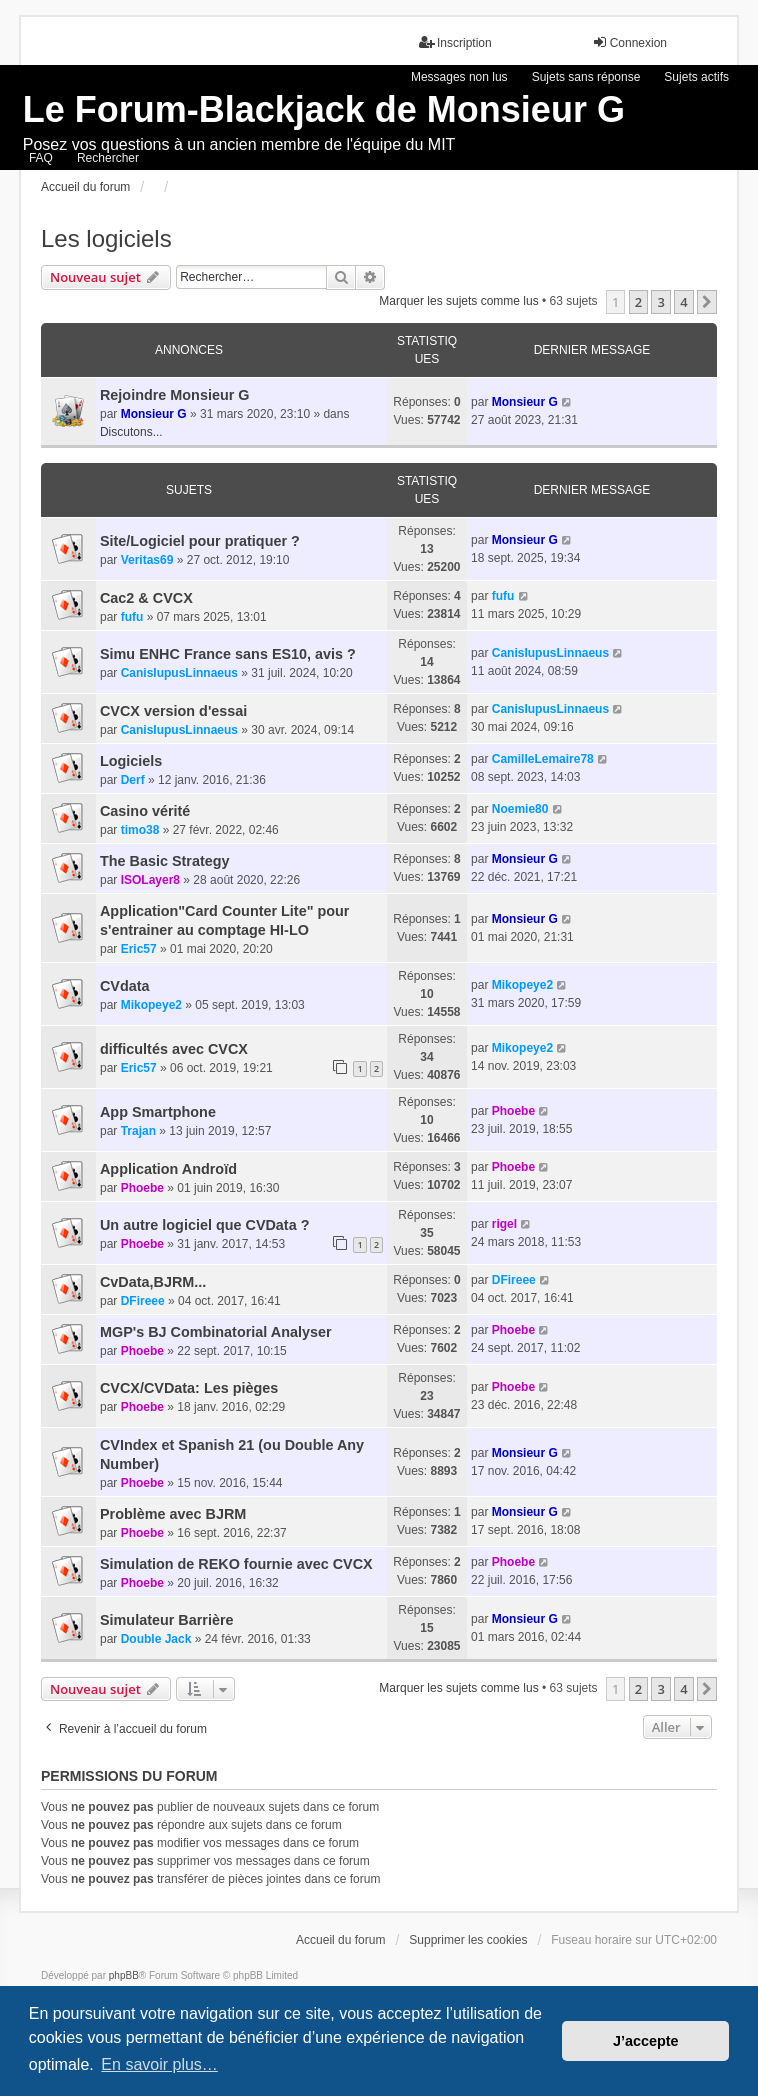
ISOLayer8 (150, 880)
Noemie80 (520, 809)
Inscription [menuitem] (455, 42)
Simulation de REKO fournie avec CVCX (236, 1564)
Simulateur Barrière (167, 1620)
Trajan (138, 1131)
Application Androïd (168, 1169)
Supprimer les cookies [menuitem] (468, 1940)
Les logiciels (106, 238)
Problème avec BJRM (173, 1514)
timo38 (140, 830)
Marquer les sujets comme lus (458, 301)
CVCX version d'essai (173, 711)
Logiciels (131, 761)
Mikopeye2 (151, 1005)
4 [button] (683, 302)
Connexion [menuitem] (629, 42)
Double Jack (156, 1639)
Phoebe (513, 1111)
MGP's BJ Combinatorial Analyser (216, 1332)
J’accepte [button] (646, 2041)
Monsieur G (154, 414)
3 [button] (660, 302)
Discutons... (131, 432)
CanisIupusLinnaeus (179, 673)
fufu (132, 617)
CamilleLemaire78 (543, 759)
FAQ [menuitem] (41, 158)
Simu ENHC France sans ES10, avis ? (228, 654)
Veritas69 (147, 560)
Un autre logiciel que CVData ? (205, 1225)
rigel (504, 1224)
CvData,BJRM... (153, 1282)
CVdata (125, 986)
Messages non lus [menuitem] (459, 77)
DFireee (143, 1301)
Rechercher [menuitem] (108, 158)
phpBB (124, 1975)
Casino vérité (145, 811)
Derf (133, 780)
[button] (707, 302)
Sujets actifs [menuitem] (696, 77)
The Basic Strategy (165, 861)
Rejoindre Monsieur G (175, 395)
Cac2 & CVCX (146, 598)
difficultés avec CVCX (174, 1049)
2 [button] (638, 302)
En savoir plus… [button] (159, 2064)
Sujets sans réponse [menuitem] (586, 77)
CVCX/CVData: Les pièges (189, 1388)
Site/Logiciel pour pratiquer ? (200, 541)
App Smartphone (158, 1112)
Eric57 (139, 949)
